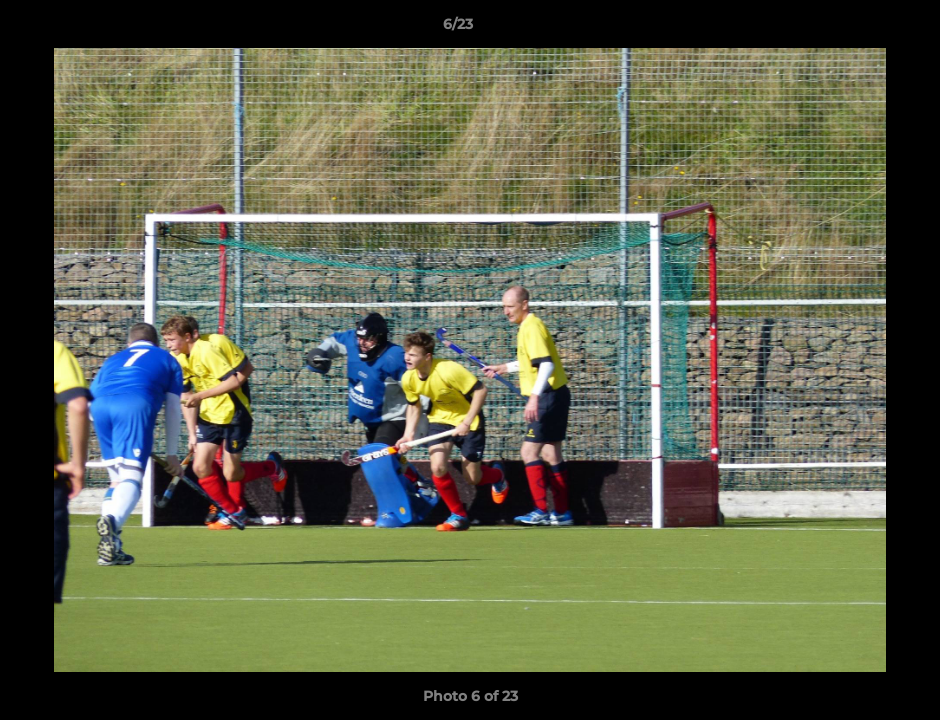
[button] (856, 29)
